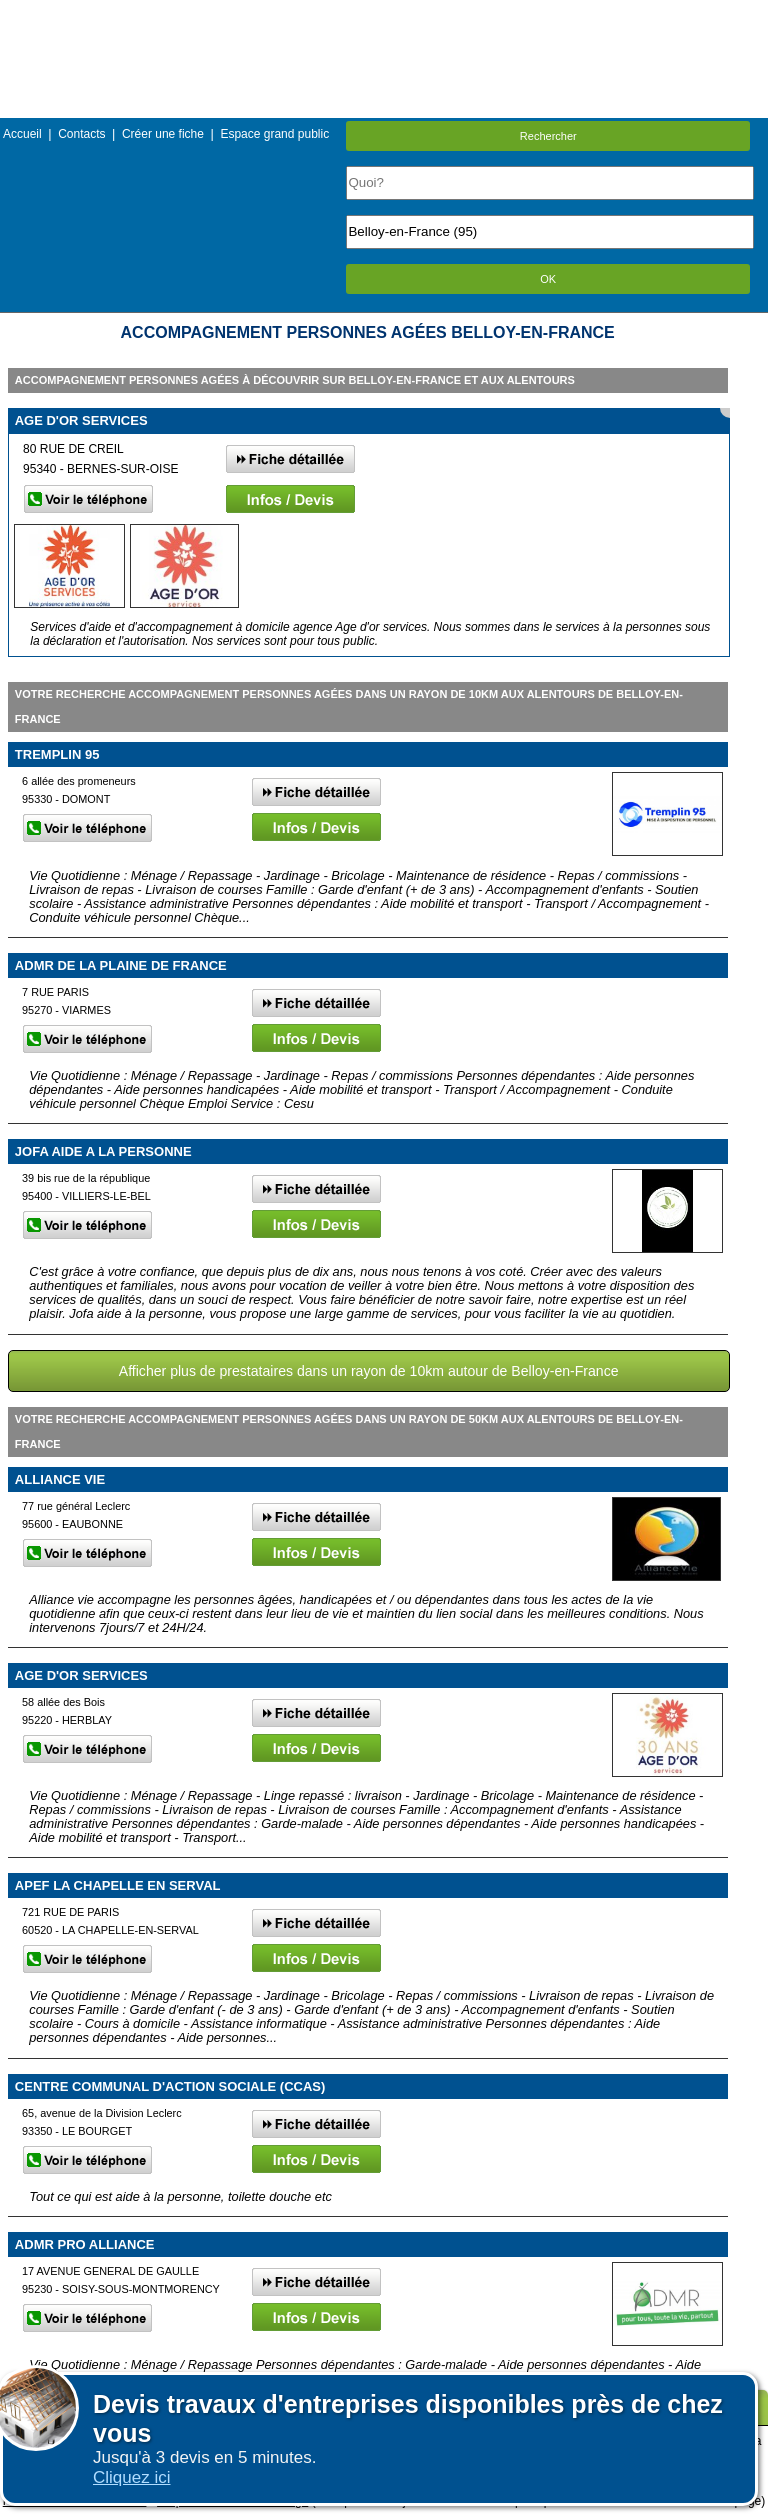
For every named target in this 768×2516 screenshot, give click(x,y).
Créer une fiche (163, 134)
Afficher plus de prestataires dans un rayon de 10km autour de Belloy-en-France (369, 1371)
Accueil (22, 134)
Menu (384, 14)
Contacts (81, 134)
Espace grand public (274, 134)
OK (548, 279)
